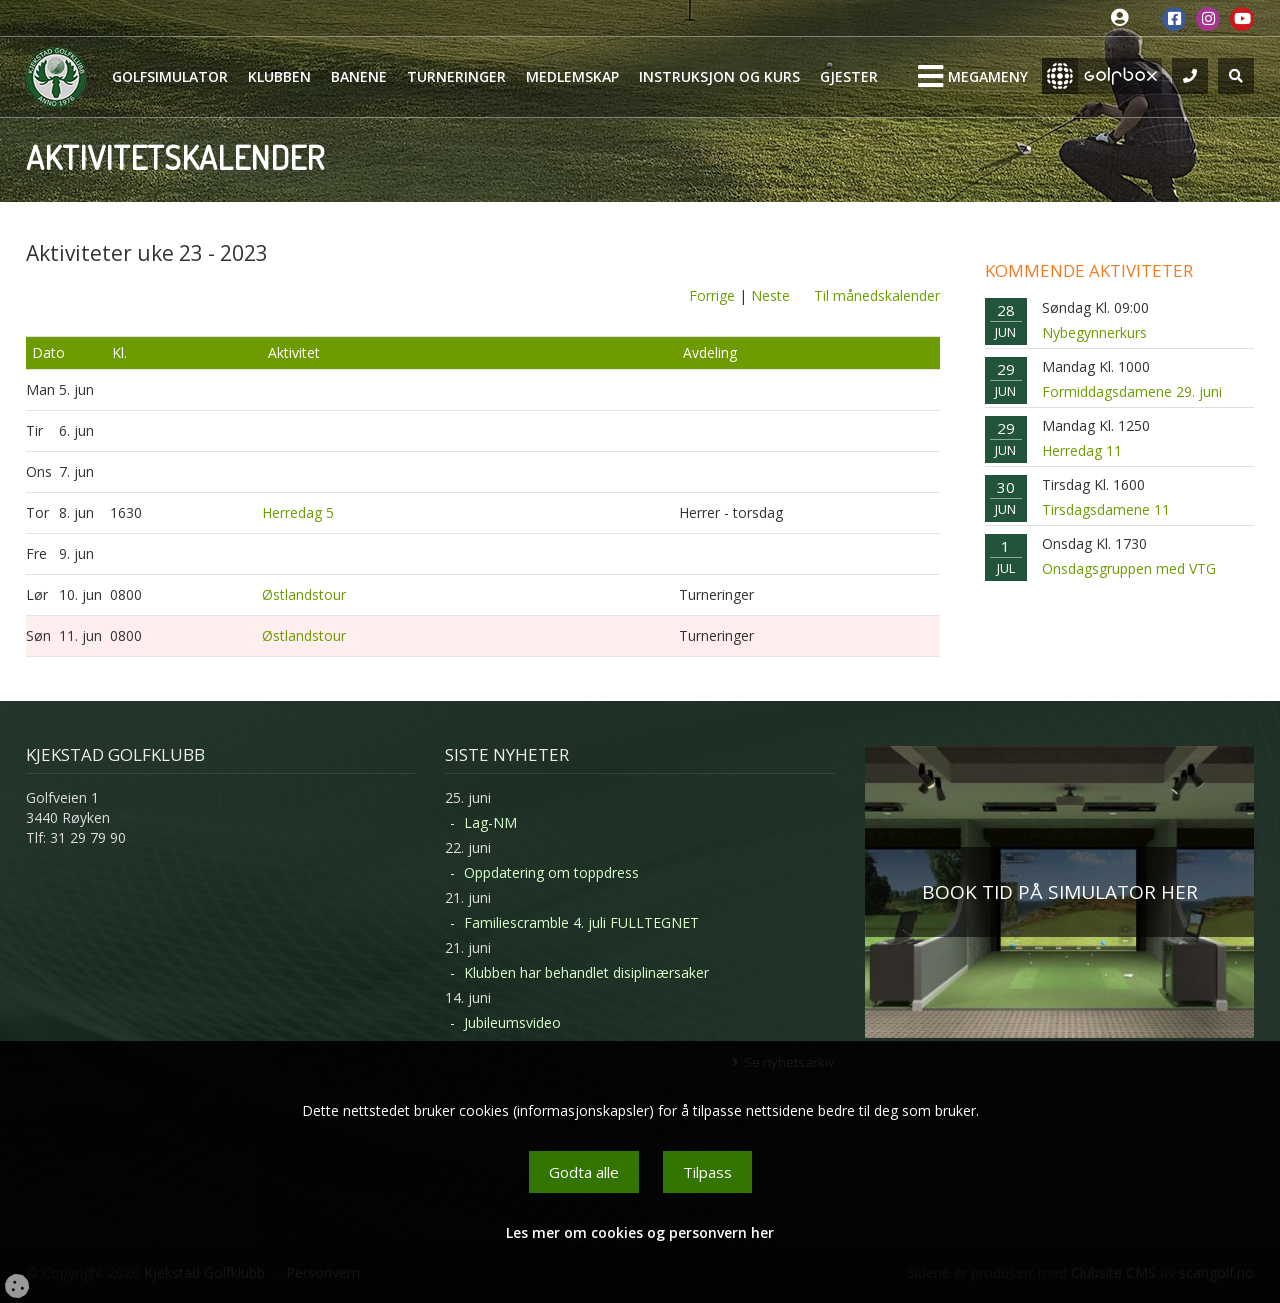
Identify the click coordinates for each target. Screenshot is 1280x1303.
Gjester (849, 76)
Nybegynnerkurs (1094, 332)
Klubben (279, 76)
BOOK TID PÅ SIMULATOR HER (1060, 892)
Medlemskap (572, 76)
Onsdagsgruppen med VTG (1129, 568)
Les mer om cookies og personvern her (640, 1232)
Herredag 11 (1082, 450)
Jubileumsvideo (512, 1022)
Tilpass (707, 1172)
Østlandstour (304, 594)
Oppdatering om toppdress (551, 872)
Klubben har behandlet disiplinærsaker (586, 972)
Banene (359, 76)
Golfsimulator (170, 76)
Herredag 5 (298, 512)
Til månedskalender (877, 295)
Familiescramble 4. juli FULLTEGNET (581, 922)
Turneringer (456, 76)
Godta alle (584, 1172)
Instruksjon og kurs (719, 76)
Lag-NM (490, 822)
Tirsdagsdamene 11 (1106, 509)
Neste (770, 295)
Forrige (712, 295)
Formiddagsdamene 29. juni (1132, 391)
